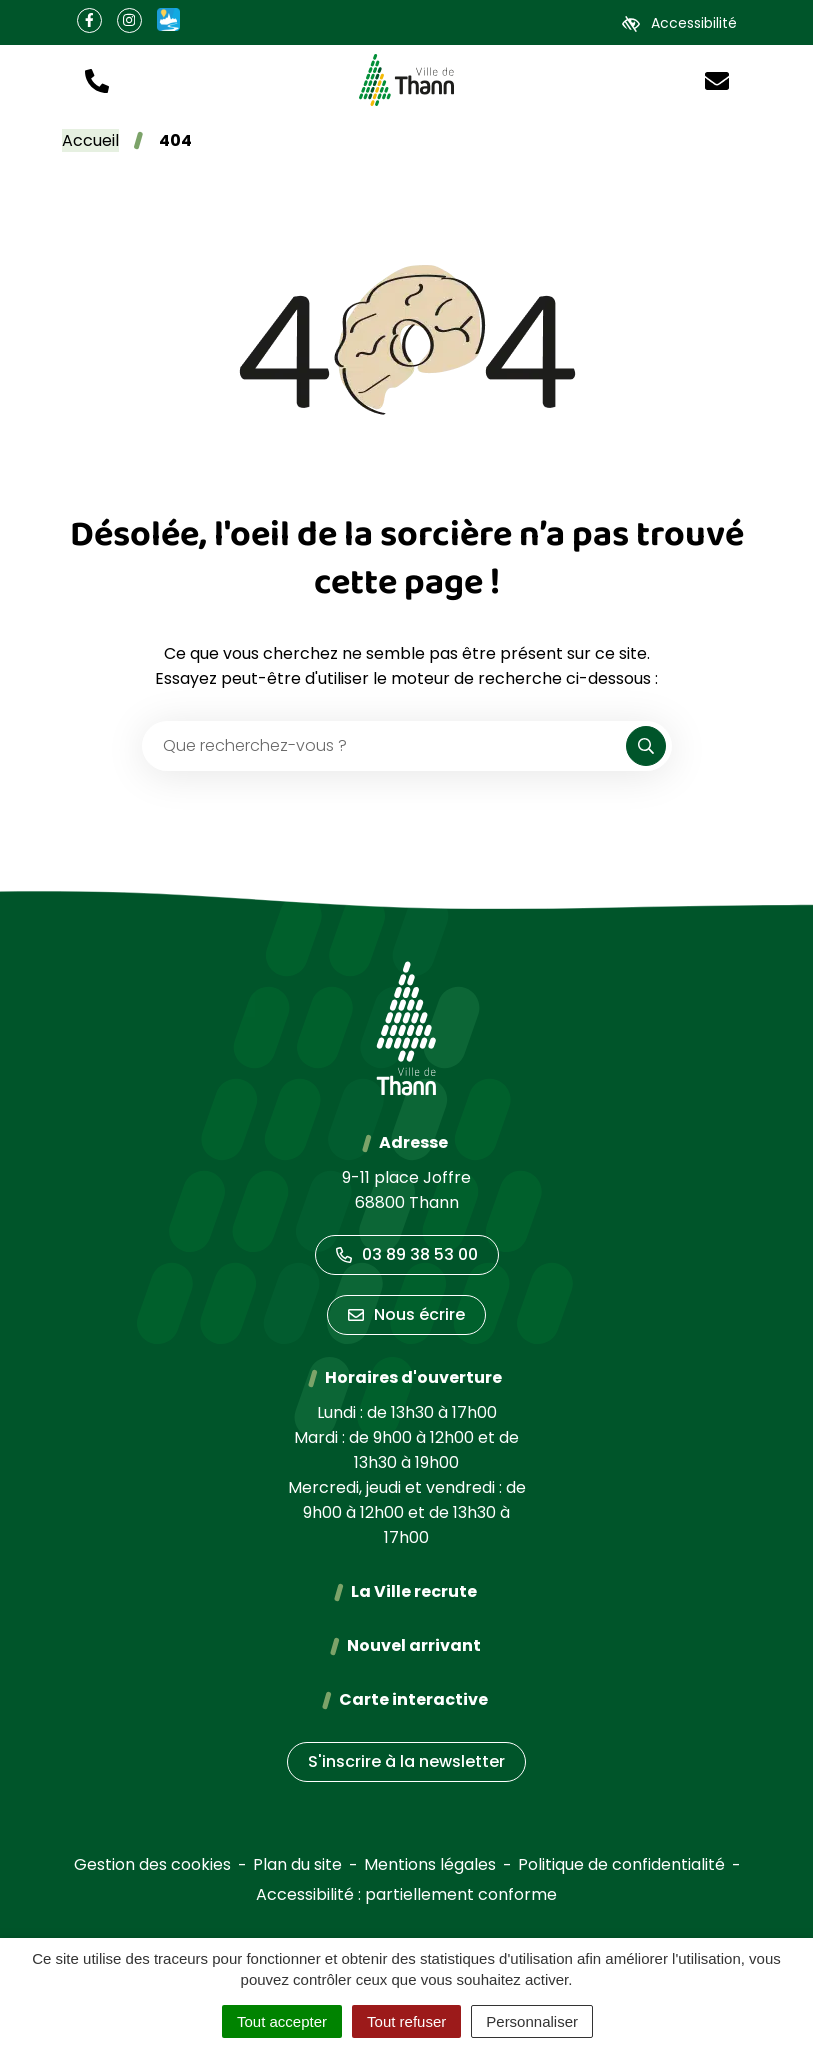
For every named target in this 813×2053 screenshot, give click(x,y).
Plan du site (297, 1864)
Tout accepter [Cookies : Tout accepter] (282, 2021)
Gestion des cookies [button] (152, 1864)
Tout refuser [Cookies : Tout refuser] (406, 2021)
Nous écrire (406, 1314)
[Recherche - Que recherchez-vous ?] (385, 746)
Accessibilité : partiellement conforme (406, 1894)
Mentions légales (430, 1864)
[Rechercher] (646, 746)
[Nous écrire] (717, 79)
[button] (97, 79)
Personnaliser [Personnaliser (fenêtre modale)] (532, 2021)
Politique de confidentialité (621, 1864)
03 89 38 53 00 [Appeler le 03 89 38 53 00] (407, 1254)
